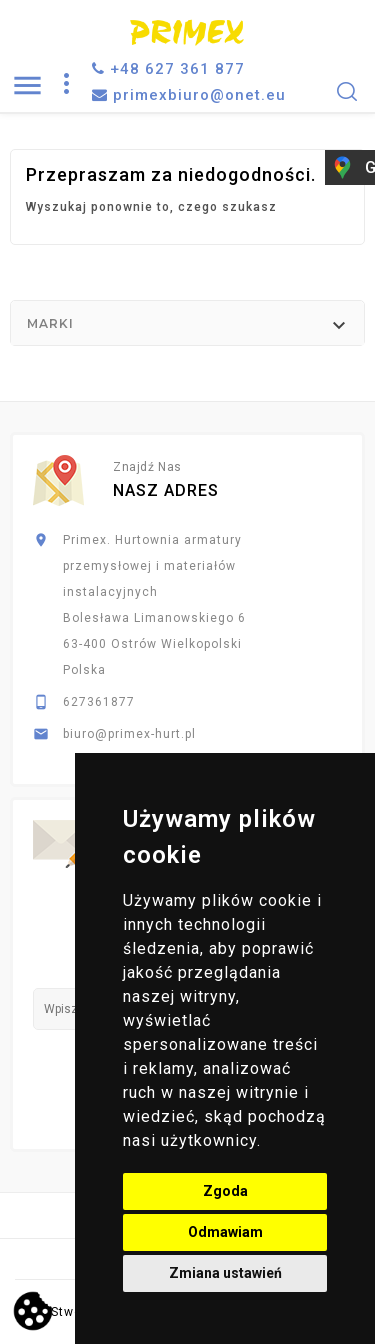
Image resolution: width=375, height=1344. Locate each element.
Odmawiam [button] (225, 1232)
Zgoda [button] (225, 1191)
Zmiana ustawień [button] (225, 1273)
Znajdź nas (147, 467)
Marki (50, 323)
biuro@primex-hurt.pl (129, 734)
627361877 (99, 702)
